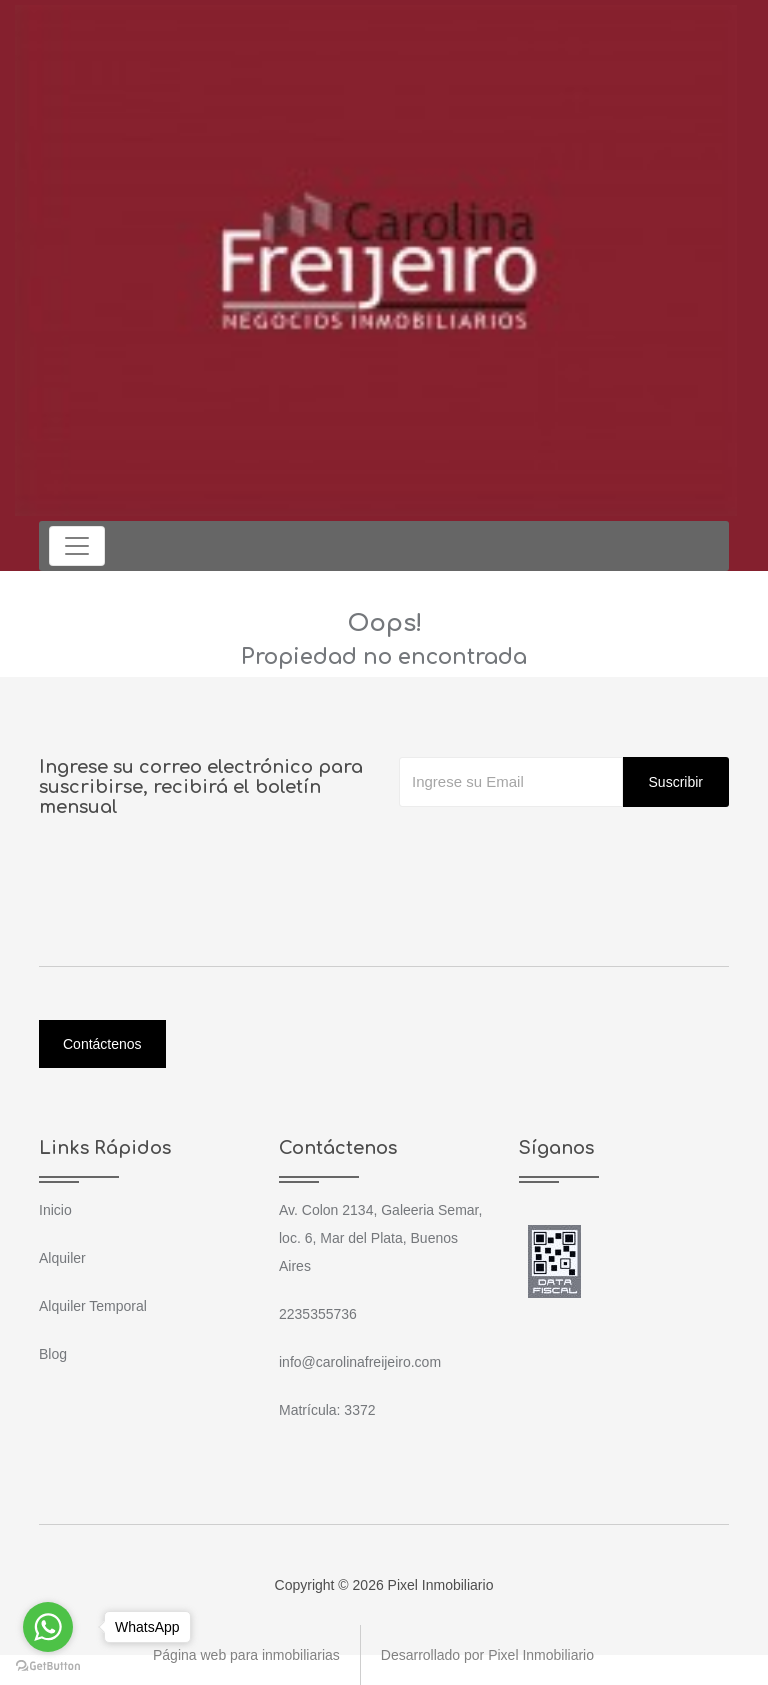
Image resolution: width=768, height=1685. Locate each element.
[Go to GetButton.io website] (48, 1665)
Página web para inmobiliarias (246, 1655)
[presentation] (551, 847)
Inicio (55, 1210)
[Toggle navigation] (77, 546)
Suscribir (676, 782)
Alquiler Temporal (93, 1306)
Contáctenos (102, 1044)
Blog (53, 1354)
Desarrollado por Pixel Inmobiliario (487, 1655)
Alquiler (62, 1258)
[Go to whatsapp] (48, 1627)
